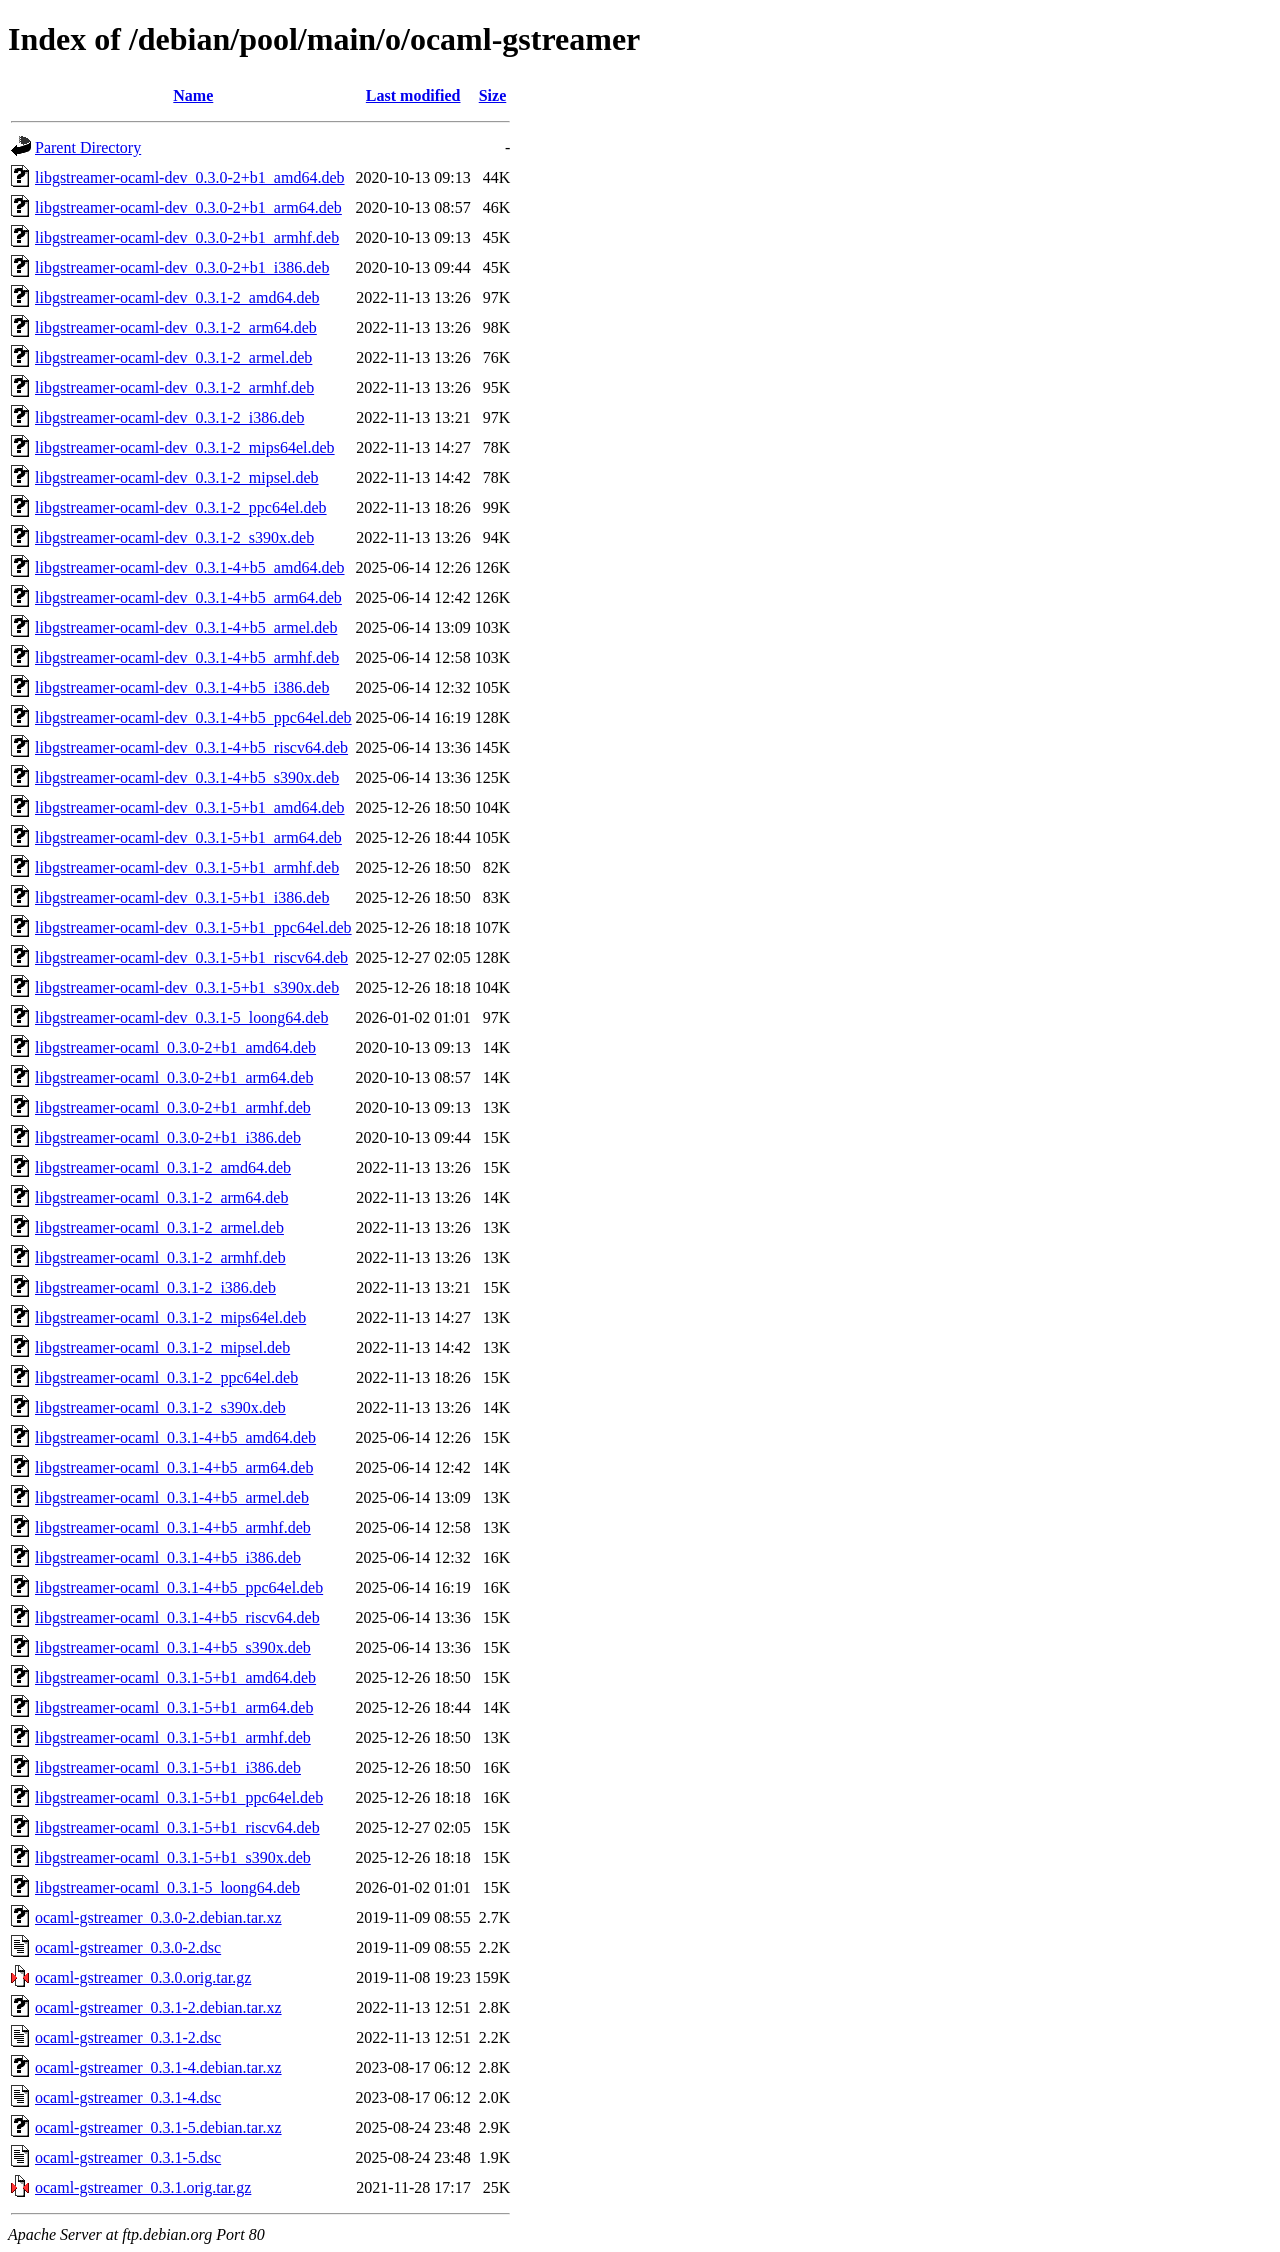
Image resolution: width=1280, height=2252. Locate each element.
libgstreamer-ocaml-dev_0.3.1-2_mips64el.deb (185, 447)
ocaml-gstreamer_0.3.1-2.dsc (128, 2037)
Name (193, 95)
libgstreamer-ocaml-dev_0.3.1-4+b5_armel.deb (186, 627)
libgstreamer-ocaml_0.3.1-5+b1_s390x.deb (173, 1857)
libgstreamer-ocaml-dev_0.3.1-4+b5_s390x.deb (187, 777)
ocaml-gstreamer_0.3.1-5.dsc (128, 2157)
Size (493, 95)
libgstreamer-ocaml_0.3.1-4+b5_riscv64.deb (177, 1617)
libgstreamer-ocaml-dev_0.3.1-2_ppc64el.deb (181, 507)
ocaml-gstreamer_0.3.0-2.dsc (128, 1947)
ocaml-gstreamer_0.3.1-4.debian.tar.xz (158, 2067)
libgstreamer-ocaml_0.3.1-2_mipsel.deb (162, 1347)
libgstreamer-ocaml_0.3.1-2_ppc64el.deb (166, 1377)
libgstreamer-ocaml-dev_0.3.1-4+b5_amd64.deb (190, 567)
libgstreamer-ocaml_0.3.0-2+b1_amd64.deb (175, 1047)
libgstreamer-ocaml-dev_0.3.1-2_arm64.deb (176, 327)
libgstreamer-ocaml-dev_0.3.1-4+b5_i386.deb (182, 687)
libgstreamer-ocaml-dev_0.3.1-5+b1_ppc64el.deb (193, 927)
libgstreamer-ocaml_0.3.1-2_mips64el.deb (170, 1317)
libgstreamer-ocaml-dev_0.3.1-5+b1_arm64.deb (188, 837)
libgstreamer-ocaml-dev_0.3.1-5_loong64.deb (181, 1017)
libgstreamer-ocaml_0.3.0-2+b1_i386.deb (168, 1137)
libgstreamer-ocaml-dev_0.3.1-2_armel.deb (173, 357)
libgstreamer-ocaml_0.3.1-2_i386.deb (155, 1287)
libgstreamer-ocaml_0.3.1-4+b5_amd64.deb (175, 1437)
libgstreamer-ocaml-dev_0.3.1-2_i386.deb (169, 417)
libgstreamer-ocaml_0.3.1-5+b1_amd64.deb (175, 1677)
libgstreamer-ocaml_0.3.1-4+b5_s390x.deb (173, 1647)
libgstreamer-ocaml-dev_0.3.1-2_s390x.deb (174, 537)
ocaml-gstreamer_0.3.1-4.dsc (128, 2097)
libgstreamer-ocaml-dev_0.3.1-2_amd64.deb (177, 297)
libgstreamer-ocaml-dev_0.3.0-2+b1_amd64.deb (190, 177)
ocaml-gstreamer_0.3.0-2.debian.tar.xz (158, 1917)
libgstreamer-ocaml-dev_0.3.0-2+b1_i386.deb (182, 267)
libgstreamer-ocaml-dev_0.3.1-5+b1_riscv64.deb (191, 957)
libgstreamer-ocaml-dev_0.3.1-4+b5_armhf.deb (187, 657)
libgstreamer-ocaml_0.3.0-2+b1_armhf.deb (173, 1107)
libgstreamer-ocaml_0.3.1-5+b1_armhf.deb (173, 1737)
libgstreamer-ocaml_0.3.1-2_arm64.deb (161, 1197)
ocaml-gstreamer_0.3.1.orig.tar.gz (143, 2187)
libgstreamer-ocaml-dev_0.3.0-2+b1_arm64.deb (188, 207)
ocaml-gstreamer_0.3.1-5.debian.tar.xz (158, 2127)
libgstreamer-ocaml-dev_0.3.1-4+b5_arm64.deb (188, 597)
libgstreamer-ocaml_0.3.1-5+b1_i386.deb (168, 1767)
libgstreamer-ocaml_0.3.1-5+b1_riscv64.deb (177, 1827)
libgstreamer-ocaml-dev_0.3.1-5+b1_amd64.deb (190, 807)
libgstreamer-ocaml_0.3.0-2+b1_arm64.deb (174, 1077)
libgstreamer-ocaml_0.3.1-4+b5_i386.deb (168, 1557)
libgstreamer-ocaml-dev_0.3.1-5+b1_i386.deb (182, 897)
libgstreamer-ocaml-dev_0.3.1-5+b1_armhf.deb (187, 867)
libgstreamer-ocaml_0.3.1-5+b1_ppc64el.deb (179, 1797)
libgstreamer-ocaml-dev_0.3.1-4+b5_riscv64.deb (191, 747)
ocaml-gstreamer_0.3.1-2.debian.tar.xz (158, 2007)
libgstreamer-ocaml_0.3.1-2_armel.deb (159, 1227)
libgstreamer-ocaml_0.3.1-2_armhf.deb (160, 1257)
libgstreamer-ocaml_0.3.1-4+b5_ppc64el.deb (179, 1587)
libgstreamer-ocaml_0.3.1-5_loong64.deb (167, 1887)
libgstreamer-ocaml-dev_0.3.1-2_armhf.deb (174, 387)
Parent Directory (88, 147)
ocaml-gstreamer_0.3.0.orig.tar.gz (143, 1977)
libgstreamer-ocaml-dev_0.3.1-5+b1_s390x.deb (187, 987)
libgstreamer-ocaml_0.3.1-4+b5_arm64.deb (174, 1467)
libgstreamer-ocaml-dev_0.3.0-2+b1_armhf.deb (187, 237)
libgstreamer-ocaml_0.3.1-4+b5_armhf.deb (173, 1527)
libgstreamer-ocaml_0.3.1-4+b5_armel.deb (172, 1497)
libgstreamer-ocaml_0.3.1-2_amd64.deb (163, 1167)
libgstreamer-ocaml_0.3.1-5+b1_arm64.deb (174, 1707)
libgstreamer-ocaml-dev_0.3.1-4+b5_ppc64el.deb (193, 717)
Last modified (413, 95)
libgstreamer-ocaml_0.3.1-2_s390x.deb (160, 1407)
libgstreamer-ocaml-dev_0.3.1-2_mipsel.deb (177, 477)
